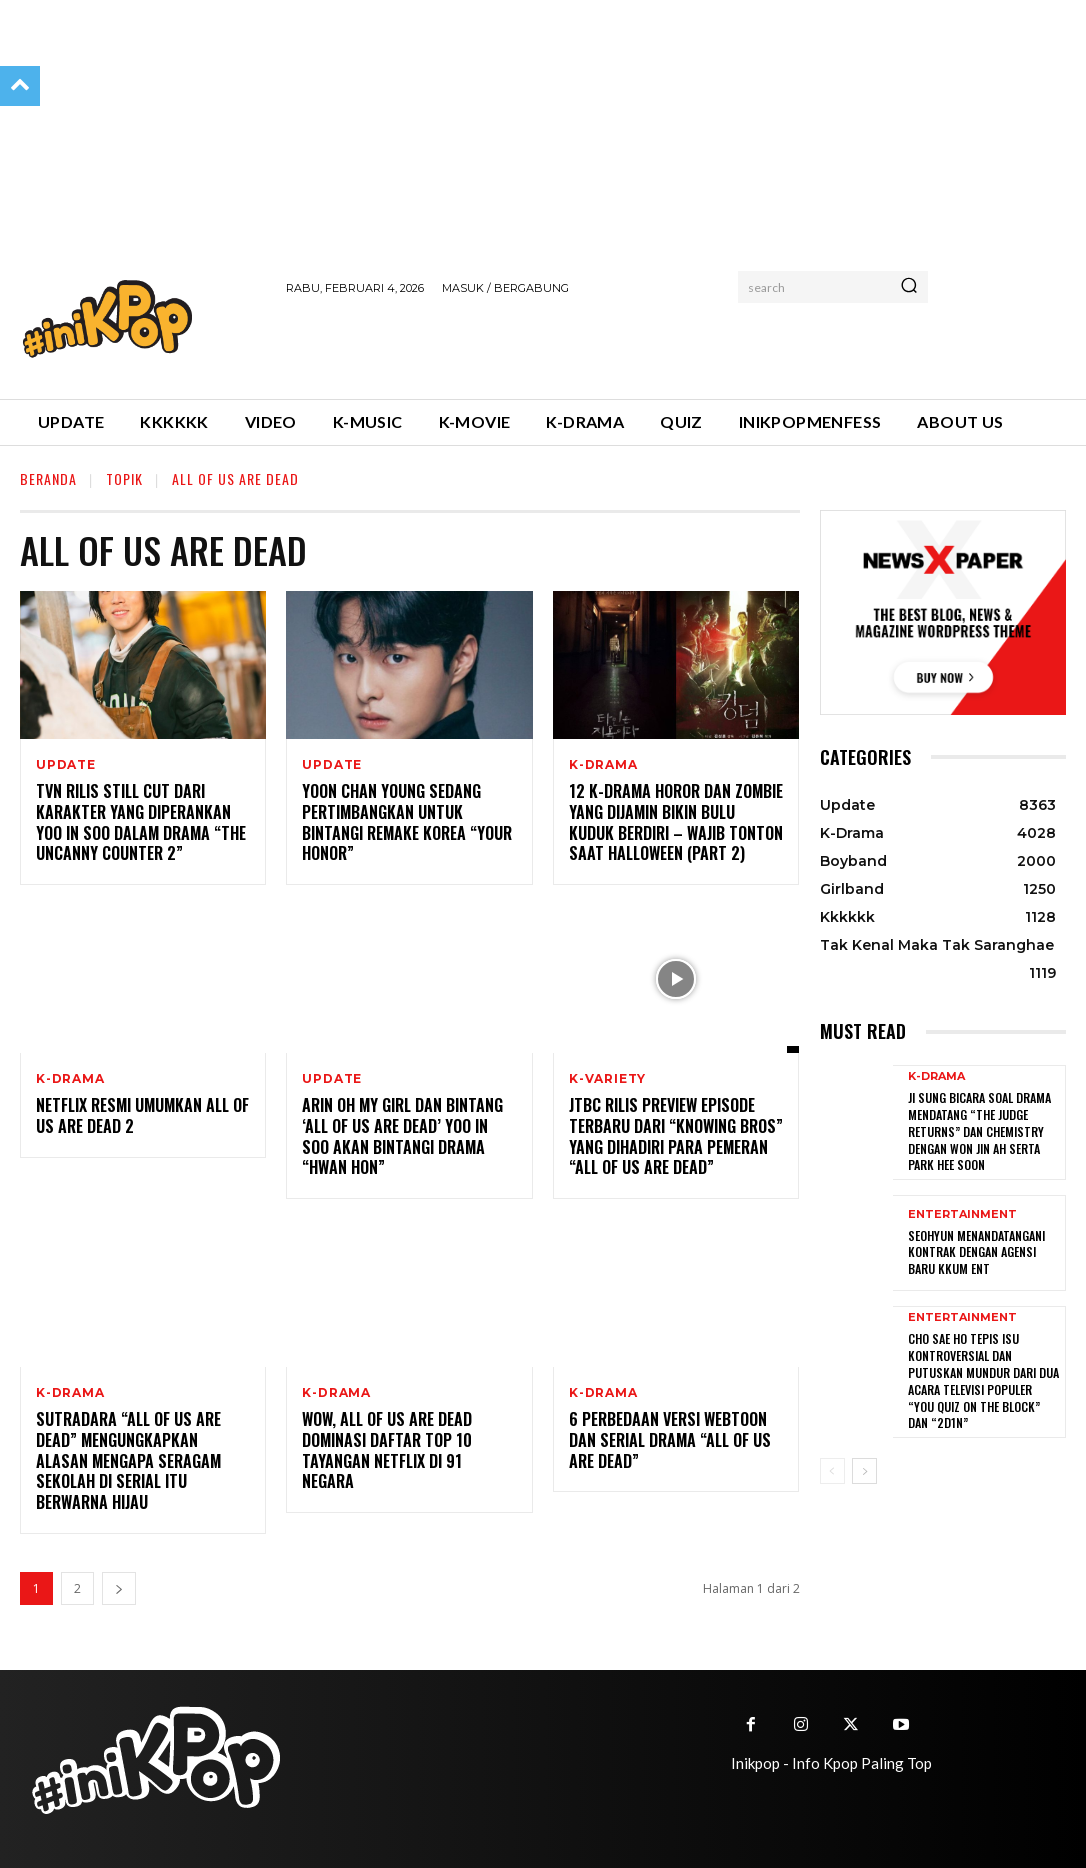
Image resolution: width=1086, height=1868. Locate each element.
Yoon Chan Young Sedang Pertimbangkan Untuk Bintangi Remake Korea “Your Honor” (407, 822)
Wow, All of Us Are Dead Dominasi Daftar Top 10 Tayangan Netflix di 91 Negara (387, 1450)
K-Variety (607, 1079)
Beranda (48, 478)
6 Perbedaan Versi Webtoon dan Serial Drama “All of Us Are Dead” (670, 1440)
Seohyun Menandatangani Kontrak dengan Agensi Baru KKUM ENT (976, 1246)
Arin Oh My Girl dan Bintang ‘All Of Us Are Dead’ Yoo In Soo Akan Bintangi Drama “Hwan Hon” (402, 1136)
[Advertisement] (520, 344)
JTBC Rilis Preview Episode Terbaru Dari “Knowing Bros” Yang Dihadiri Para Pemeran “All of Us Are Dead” (676, 1136)
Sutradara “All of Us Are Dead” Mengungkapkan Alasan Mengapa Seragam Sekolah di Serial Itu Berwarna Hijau (128, 1460)
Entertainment (962, 1209)
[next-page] (119, 1588)
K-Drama (603, 765)
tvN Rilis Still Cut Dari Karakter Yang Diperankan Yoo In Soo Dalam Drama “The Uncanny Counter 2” (141, 822)
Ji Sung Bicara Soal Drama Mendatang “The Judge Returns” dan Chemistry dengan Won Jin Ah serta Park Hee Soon (979, 1128)
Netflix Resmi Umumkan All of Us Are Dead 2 (142, 1115)
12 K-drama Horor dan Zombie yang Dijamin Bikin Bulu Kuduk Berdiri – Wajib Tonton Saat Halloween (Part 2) (676, 822)
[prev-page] (832, 1458)
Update (66, 765)
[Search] (909, 287)
